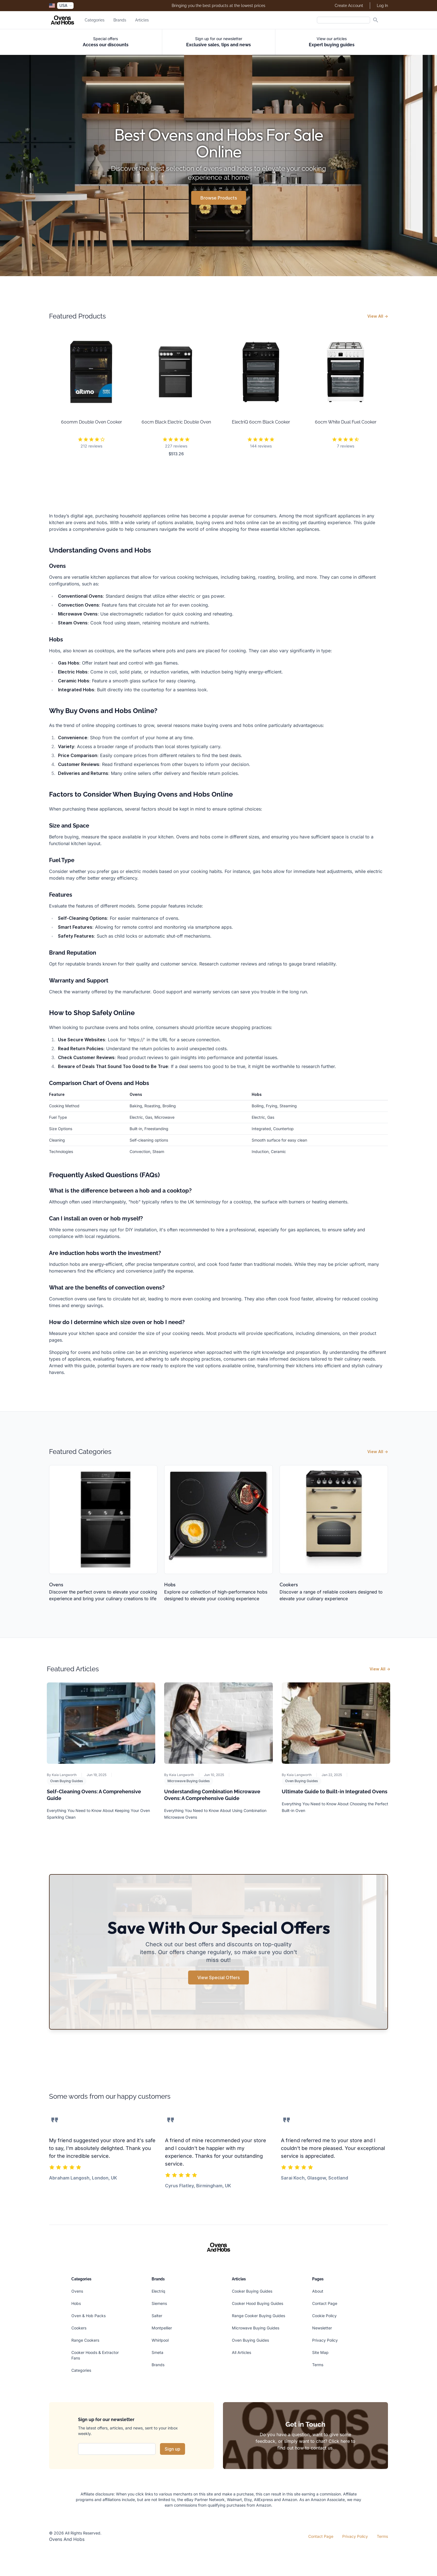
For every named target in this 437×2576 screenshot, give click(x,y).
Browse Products (218, 198)
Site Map (320, 2352)
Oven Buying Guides (66, 1781)
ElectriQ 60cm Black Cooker (261, 422)
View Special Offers (218, 1977)
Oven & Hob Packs (88, 2315)
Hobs (170, 1584)
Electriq (158, 2291)
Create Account (349, 5)
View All (377, 316)
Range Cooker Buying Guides (258, 2315)
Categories (95, 20)
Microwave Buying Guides (188, 1781)
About (317, 2291)
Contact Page (324, 2303)
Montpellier (162, 2328)
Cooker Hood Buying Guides (257, 2303)
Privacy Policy (325, 2340)
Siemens (159, 2303)
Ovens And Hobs (66, 2539)
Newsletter (322, 2328)
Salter (157, 2315)
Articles (142, 20)
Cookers (289, 1584)
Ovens (56, 1584)
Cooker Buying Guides (252, 2291)
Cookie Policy (324, 2315)
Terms (317, 2364)
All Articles (241, 2352)
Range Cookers (85, 2340)
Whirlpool (160, 2340)
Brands (119, 20)
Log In (382, 5)
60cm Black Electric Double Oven (176, 422)
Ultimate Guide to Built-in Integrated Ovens (334, 1791)
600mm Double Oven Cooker (91, 422)
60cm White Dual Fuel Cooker (346, 422)
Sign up (172, 2449)
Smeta (157, 2352)
